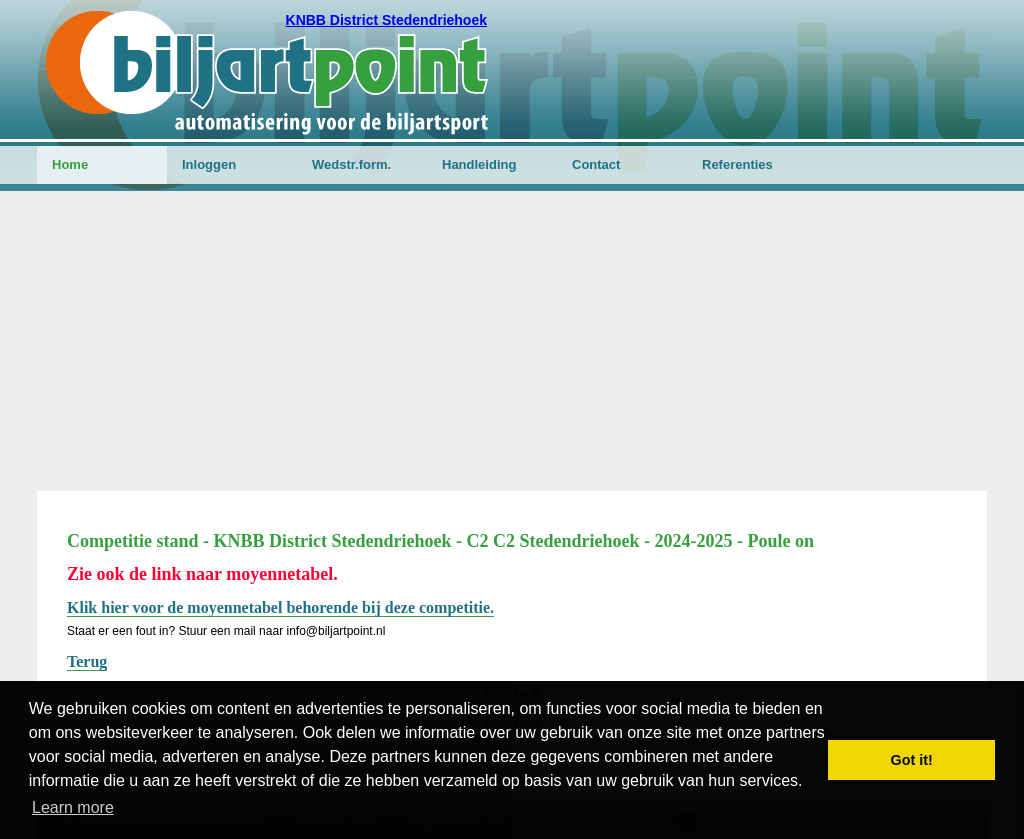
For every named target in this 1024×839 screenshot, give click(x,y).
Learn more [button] (73, 807)
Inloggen (209, 164)
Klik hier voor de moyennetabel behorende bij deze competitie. (280, 607)
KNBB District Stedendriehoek (386, 20)
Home (70, 164)
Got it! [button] (912, 760)
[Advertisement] (512, 341)
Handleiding (479, 164)
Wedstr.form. (351, 164)
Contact (596, 164)
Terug (87, 661)
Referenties (737, 164)
